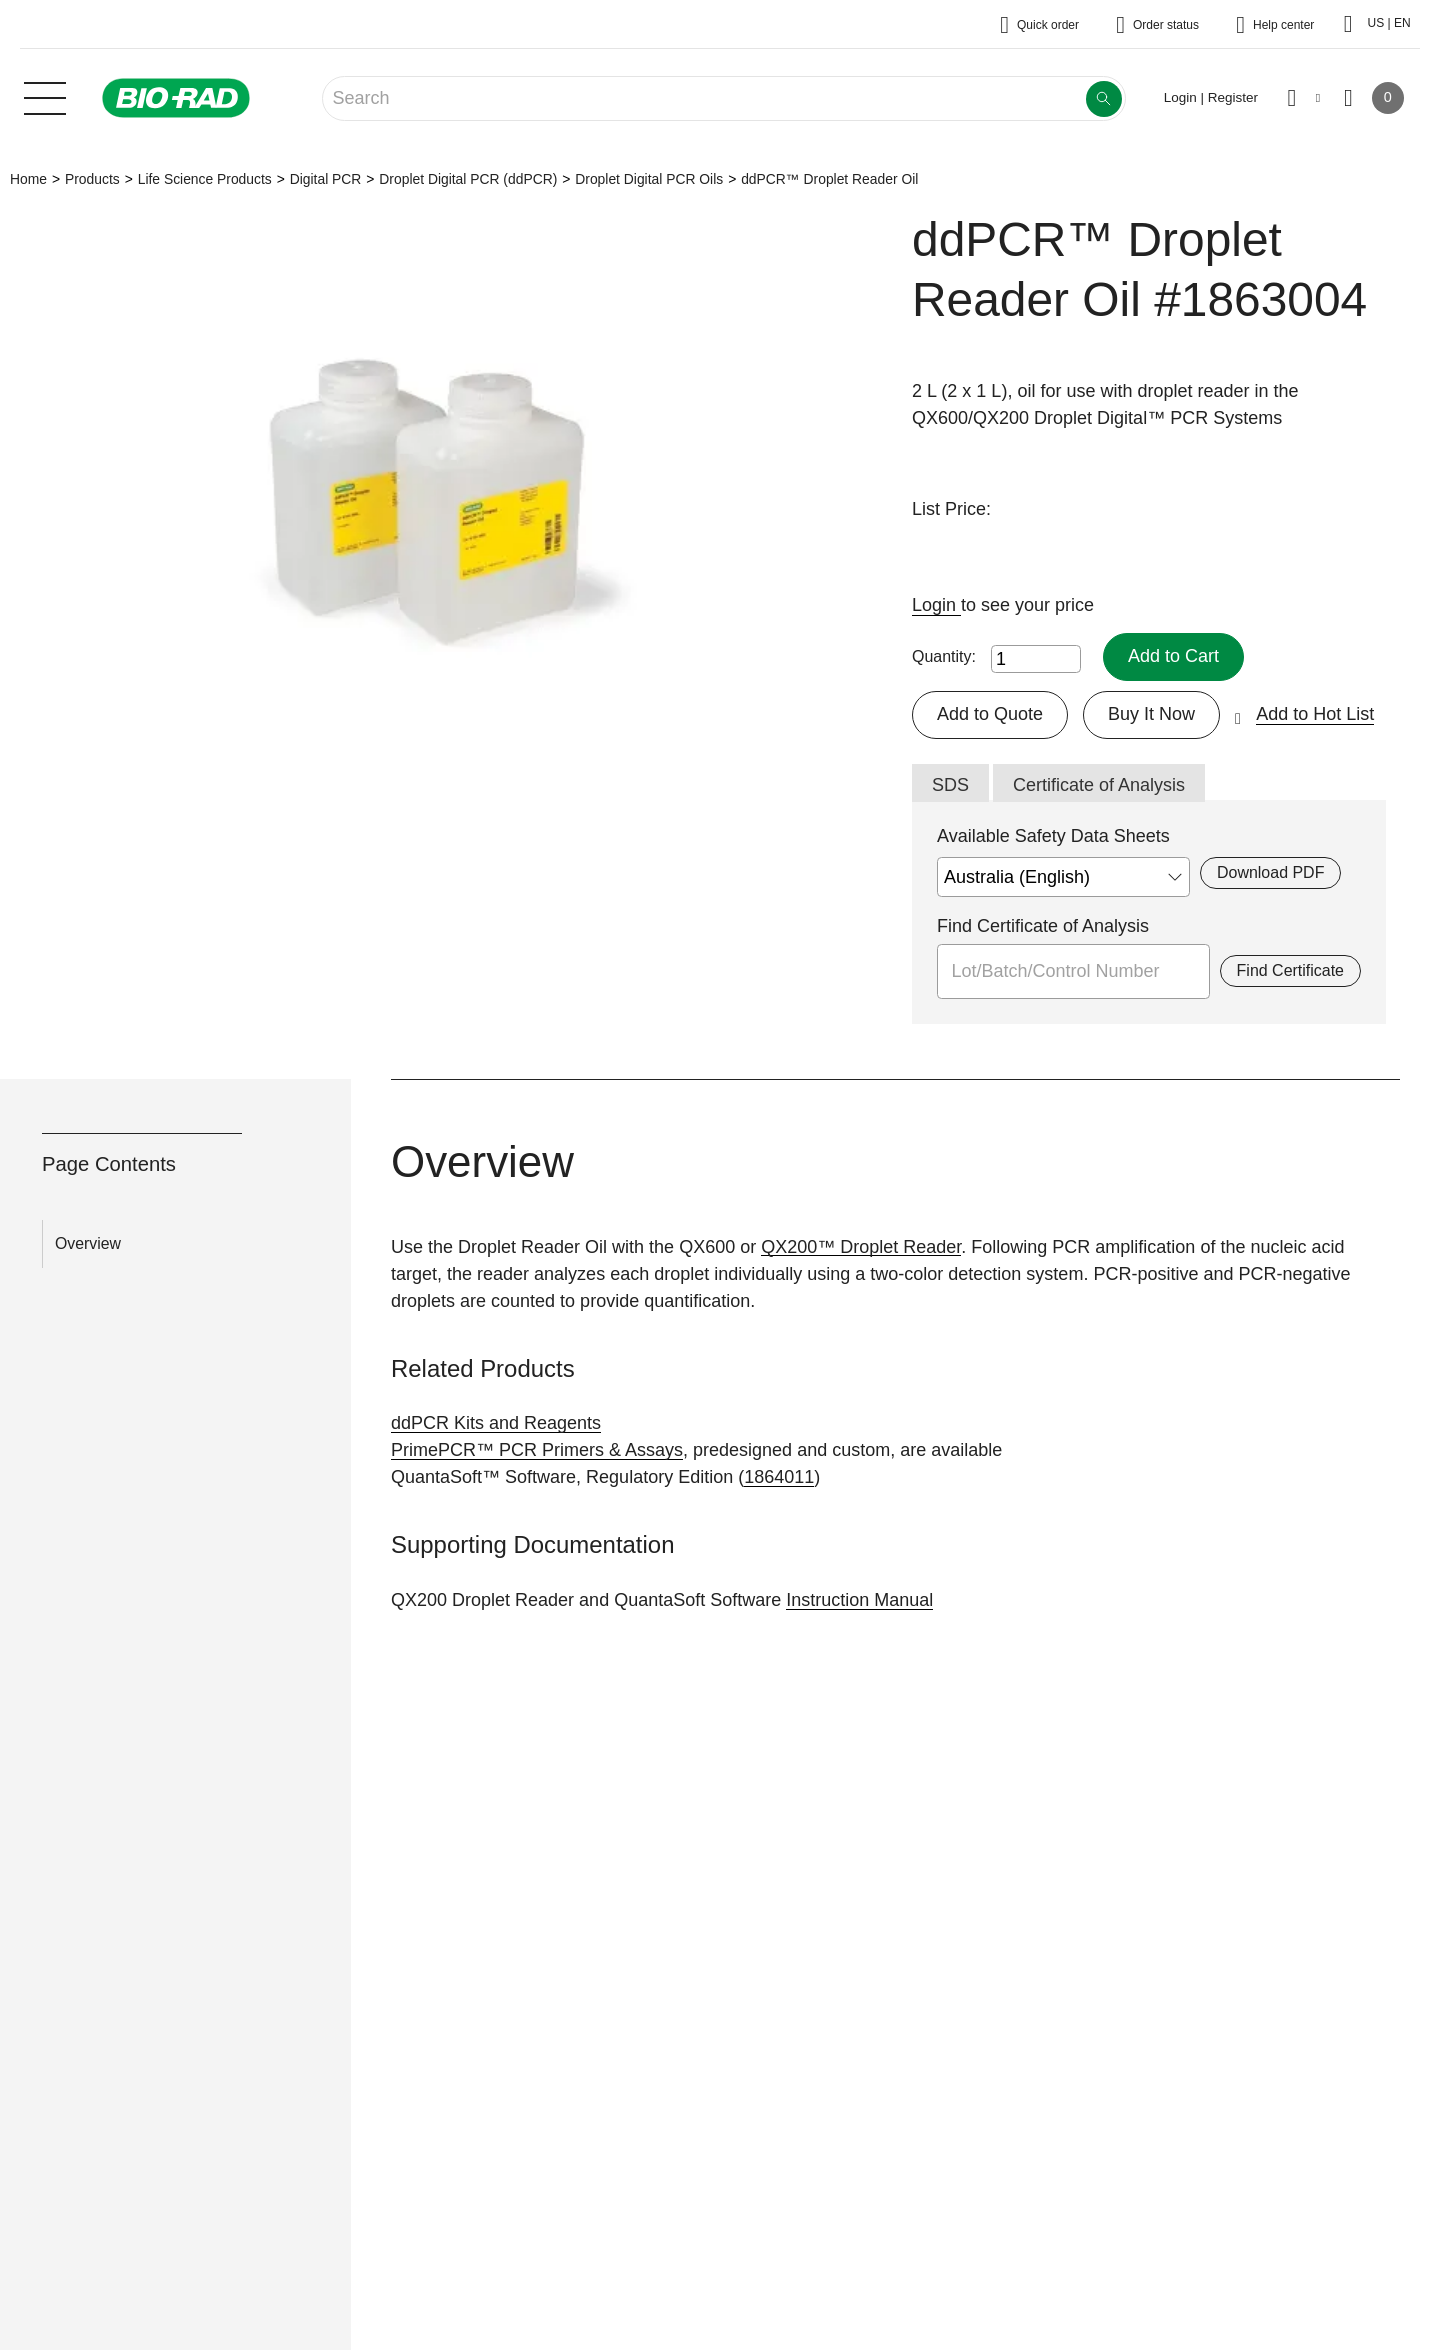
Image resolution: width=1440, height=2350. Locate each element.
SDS (950, 785)
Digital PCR (326, 179)
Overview (88, 1243)
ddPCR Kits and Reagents (496, 1423)
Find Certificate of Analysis (1043, 926)
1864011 (779, 1477)
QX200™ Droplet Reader (861, 1247)
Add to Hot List (1315, 714)
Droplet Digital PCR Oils (649, 179)
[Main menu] (45, 96)
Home (28, 179)
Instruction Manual (859, 1600)
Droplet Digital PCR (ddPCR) (468, 179)
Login (936, 605)
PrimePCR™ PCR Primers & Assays (537, 1450)
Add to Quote (990, 714)
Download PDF (1270, 872)
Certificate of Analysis (1099, 785)
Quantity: (944, 656)
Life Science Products (205, 179)
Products (92, 179)
